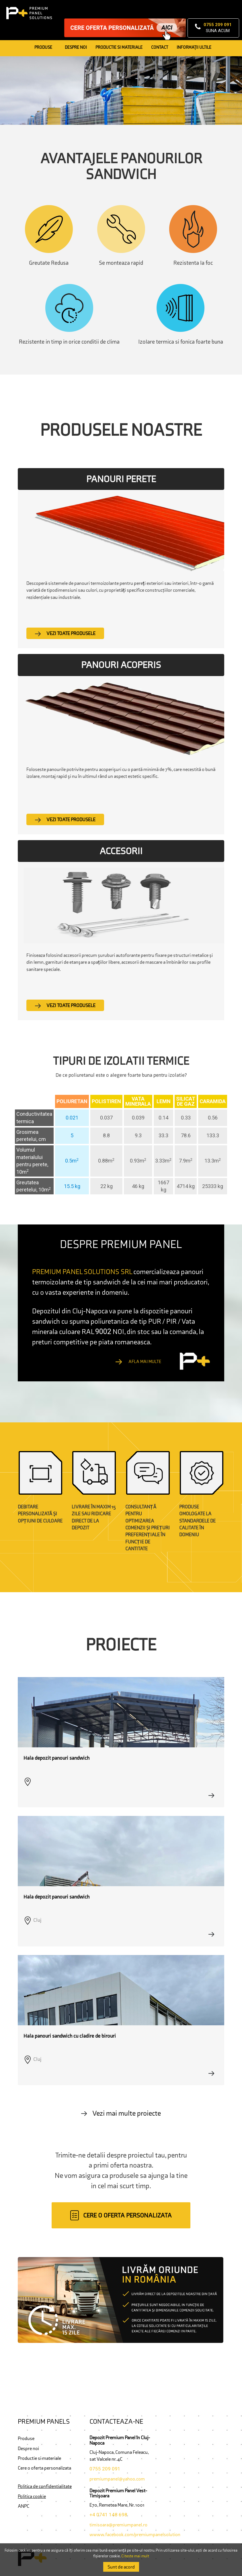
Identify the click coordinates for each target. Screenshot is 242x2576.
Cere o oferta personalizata (44, 2468)
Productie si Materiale (119, 47)
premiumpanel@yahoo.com (117, 2479)
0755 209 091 (104, 2469)
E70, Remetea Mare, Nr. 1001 (117, 2505)
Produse (43, 47)
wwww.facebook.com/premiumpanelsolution (134, 2534)
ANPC (23, 2506)
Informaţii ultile (194, 47)
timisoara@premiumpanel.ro (118, 2525)
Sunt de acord (121, 2567)
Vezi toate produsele (65, 633)
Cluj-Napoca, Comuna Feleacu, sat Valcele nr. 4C (119, 2455)
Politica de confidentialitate (45, 2486)
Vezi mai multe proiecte (121, 2113)
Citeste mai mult (135, 2556)
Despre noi (76, 47)
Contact (159, 47)
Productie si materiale (39, 2458)
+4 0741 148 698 (108, 2514)
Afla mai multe (138, 1361)
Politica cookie (32, 2496)
